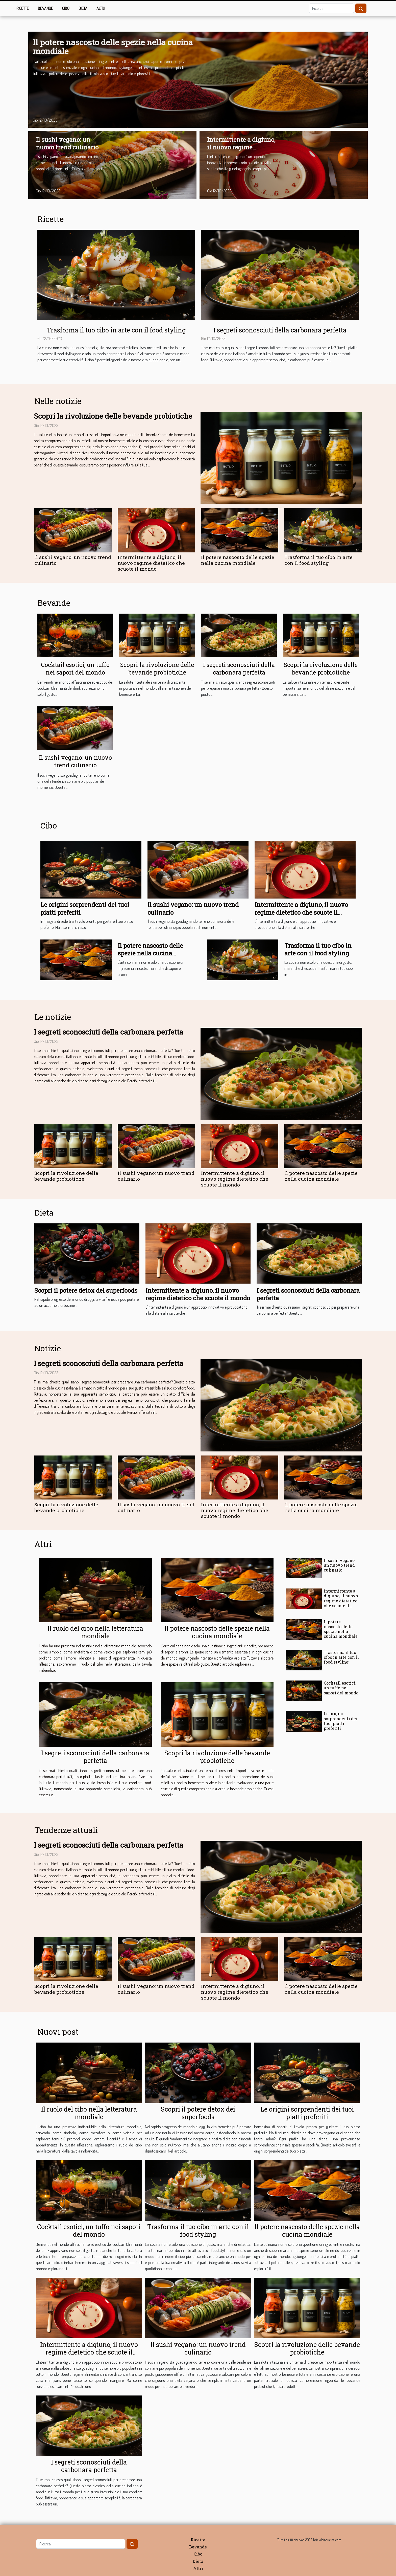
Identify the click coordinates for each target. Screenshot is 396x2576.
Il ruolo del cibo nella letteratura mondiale (95, 1632)
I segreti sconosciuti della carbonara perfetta (279, 330)
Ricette (22, 8)
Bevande (45, 8)
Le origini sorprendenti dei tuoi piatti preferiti (84, 908)
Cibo (65, 8)
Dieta (83, 8)
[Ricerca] (331, 8)
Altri (100, 8)
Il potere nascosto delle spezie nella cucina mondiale (113, 46)
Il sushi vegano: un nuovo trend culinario (67, 143)
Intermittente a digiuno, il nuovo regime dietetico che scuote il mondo (241, 151)
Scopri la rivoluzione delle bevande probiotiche (113, 416)
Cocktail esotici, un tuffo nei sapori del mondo (75, 668)
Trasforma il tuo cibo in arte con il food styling (116, 330)
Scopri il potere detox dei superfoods (85, 1290)
